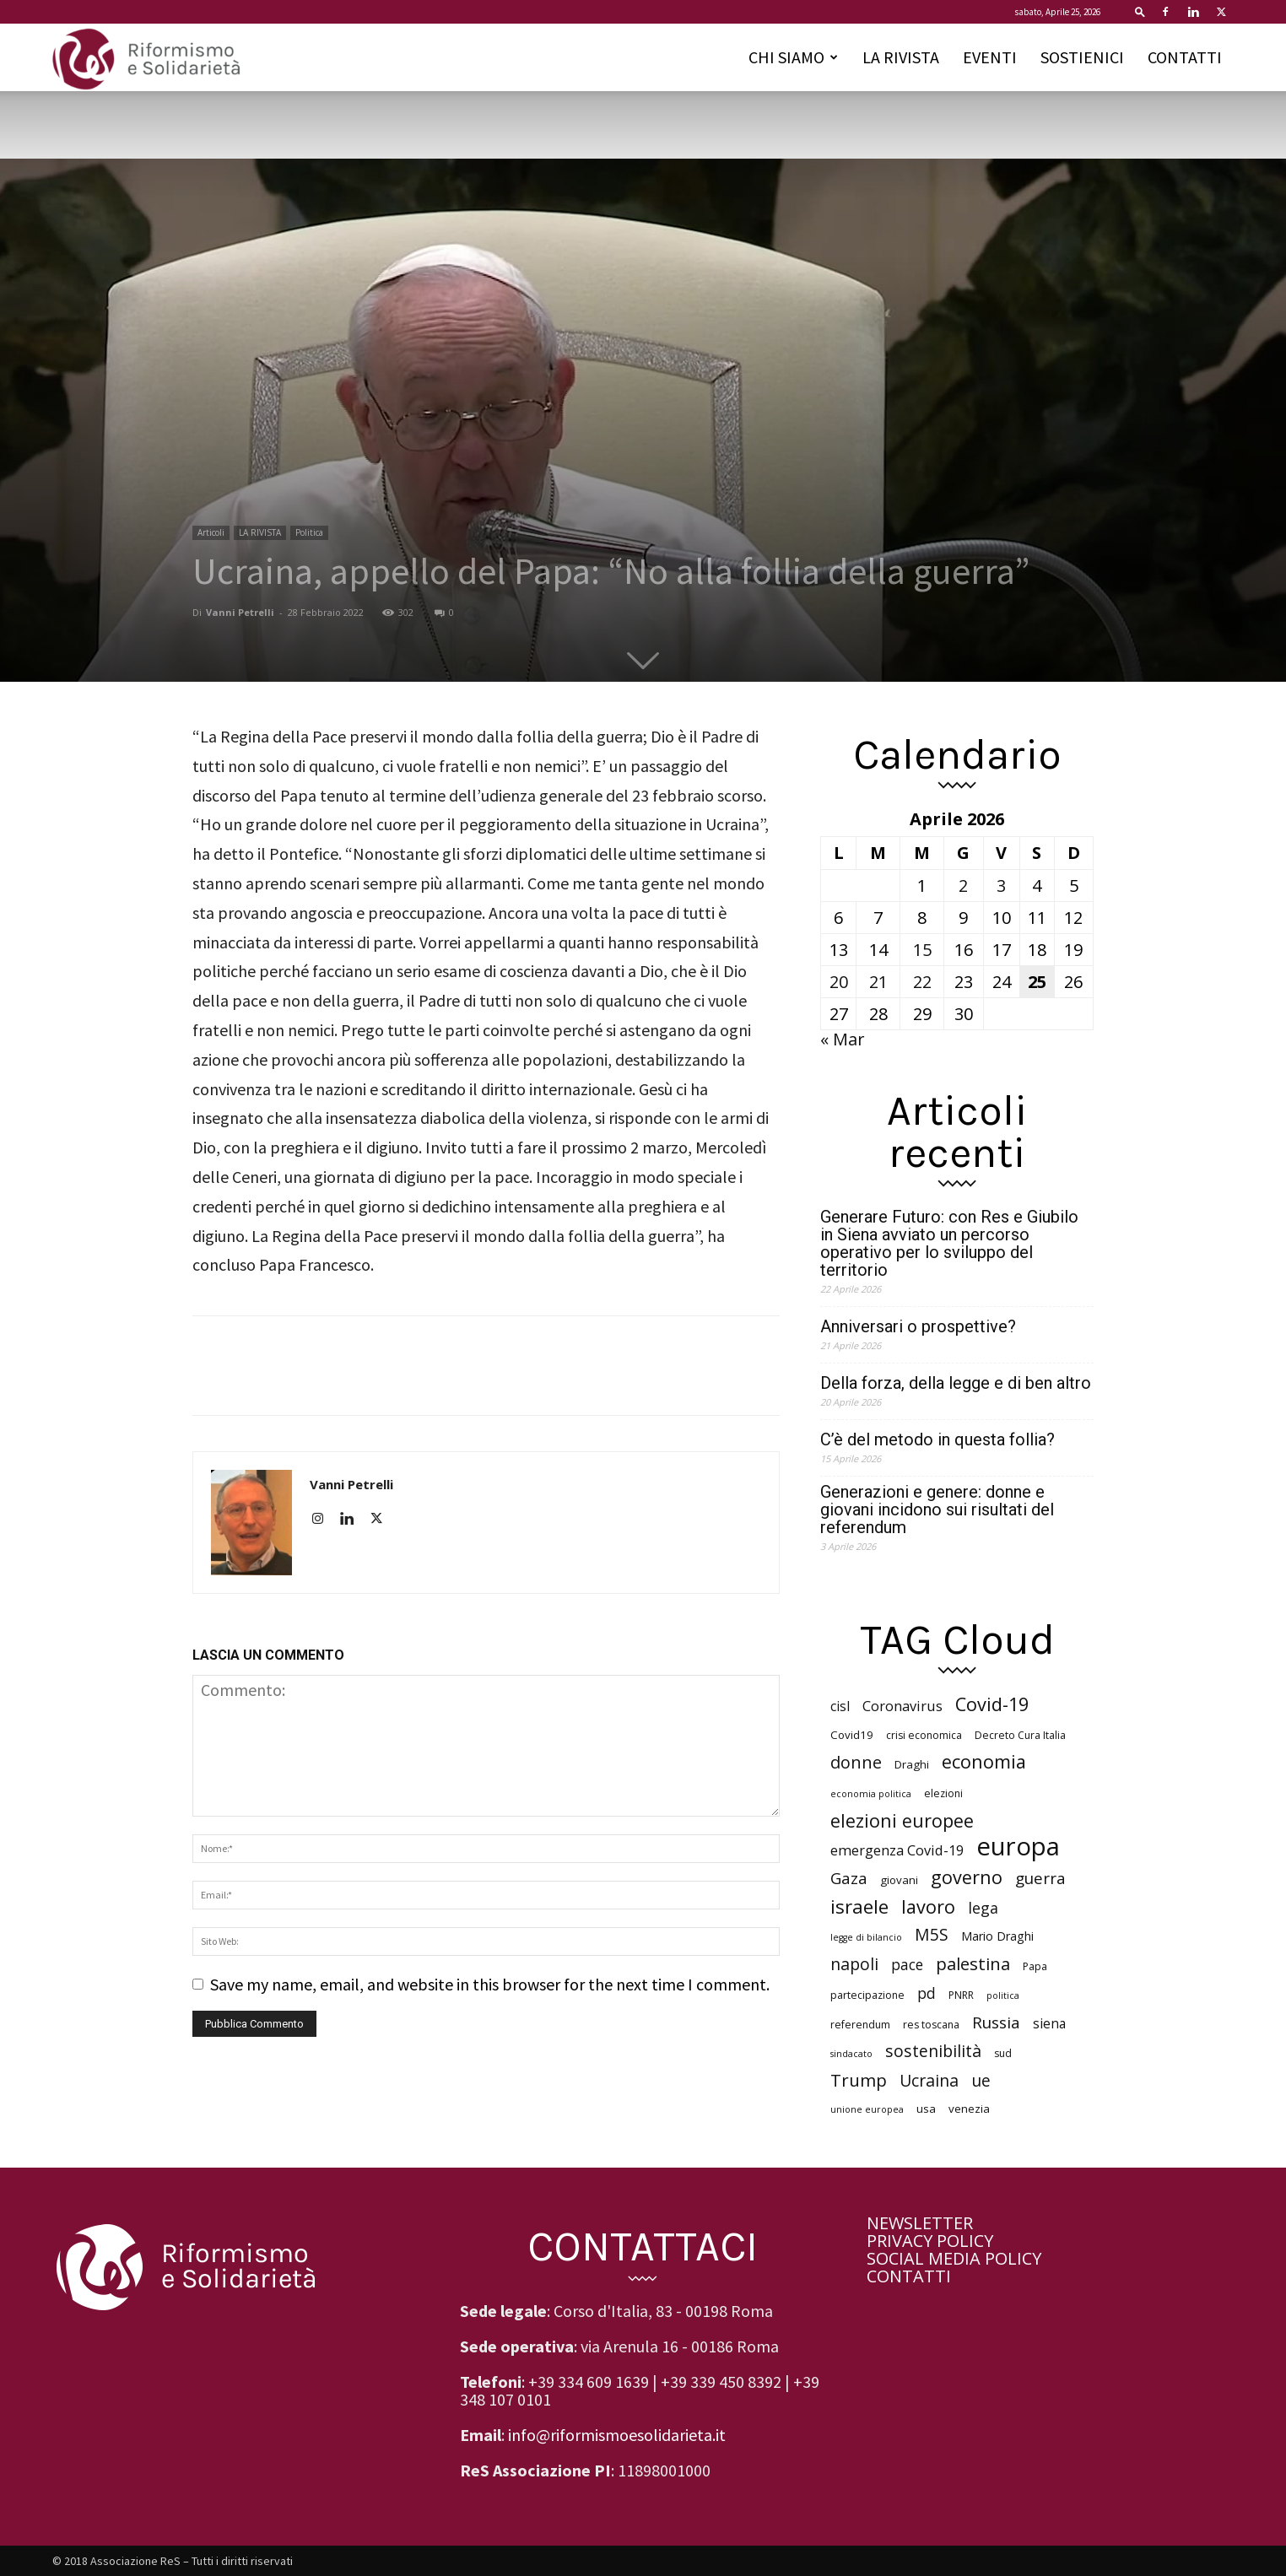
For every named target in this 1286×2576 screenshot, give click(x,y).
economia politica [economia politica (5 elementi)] (870, 1794)
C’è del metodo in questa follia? (937, 1440)
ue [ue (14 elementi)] (981, 2080)
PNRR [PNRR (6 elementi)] (961, 1995)
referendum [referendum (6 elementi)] (860, 2024)
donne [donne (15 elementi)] (856, 1762)
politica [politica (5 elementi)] (1002, 1995)
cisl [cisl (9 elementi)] (840, 1706)
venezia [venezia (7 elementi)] (969, 2108)
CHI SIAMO (793, 57)
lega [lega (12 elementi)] (983, 1908)
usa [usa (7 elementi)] (926, 2108)
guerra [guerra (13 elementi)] (1040, 1878)
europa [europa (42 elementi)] (1018, 1846)
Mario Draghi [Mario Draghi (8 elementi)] (997, 1936)
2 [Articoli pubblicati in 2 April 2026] (963, 885)
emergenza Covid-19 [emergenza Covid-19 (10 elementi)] (897, 1851)
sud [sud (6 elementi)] (1003, 2053)
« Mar (842, 1039)
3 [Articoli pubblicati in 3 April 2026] (1001, 885)
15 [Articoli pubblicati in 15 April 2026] (922, 949)
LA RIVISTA (900, 57)
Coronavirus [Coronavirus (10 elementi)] (902, 1706)
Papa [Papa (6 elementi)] (1035, 1966)
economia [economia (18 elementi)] (984, 1761)
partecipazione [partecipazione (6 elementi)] (867, 1995)
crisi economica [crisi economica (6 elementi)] (924, 1735)
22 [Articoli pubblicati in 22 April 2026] (922, 981)
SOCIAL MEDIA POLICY (954, 2258)
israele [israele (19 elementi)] (859, 1906)
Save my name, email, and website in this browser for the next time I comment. (490, 1984)
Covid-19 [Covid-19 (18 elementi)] (992, 1704)
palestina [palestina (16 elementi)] (973, 1964)
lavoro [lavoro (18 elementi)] (928, 1906)
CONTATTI (1185, 57)
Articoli (210, 532)
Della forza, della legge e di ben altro (955, 1383)
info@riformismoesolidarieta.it (617, 2434)
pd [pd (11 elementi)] (926, 1993)
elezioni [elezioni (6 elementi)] (943, 1793)
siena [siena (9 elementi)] (1049, 2024)
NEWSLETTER (920, 2222)
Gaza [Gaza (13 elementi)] (848, 1878)
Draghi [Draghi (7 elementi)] (911, 1764)
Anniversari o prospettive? (918, 1327)
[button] (1140, 11)
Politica (309, 532)
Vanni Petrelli (240, 612)
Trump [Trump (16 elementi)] (858, 2080)
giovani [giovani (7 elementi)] (899, 1879)
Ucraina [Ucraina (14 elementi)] (929, 2080)
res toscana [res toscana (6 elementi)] (931, 2024)
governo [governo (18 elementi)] (966, 1877)
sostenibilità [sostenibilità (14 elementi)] (933, 2051)
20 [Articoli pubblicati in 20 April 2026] (838, 981)
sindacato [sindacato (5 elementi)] (851, 2054)
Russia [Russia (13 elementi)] (996, 2023)
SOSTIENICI (1082, 57)
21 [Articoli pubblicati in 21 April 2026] (878, 981)
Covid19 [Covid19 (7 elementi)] (851, 1734)
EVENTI (990, 57)
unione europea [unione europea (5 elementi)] (867, 2109)
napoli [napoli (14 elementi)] (854, 1964)
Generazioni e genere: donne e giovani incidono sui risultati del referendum (937, 1509)
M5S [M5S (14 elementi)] (931, 1934)
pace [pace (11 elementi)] (907, 1965)
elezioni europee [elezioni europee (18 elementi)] (902, 1820)
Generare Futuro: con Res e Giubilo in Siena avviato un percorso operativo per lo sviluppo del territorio (949, 1243)
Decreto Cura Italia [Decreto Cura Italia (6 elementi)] (1020, 1735)
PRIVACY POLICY (930, 2240)
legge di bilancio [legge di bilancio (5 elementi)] (866, 1937)
